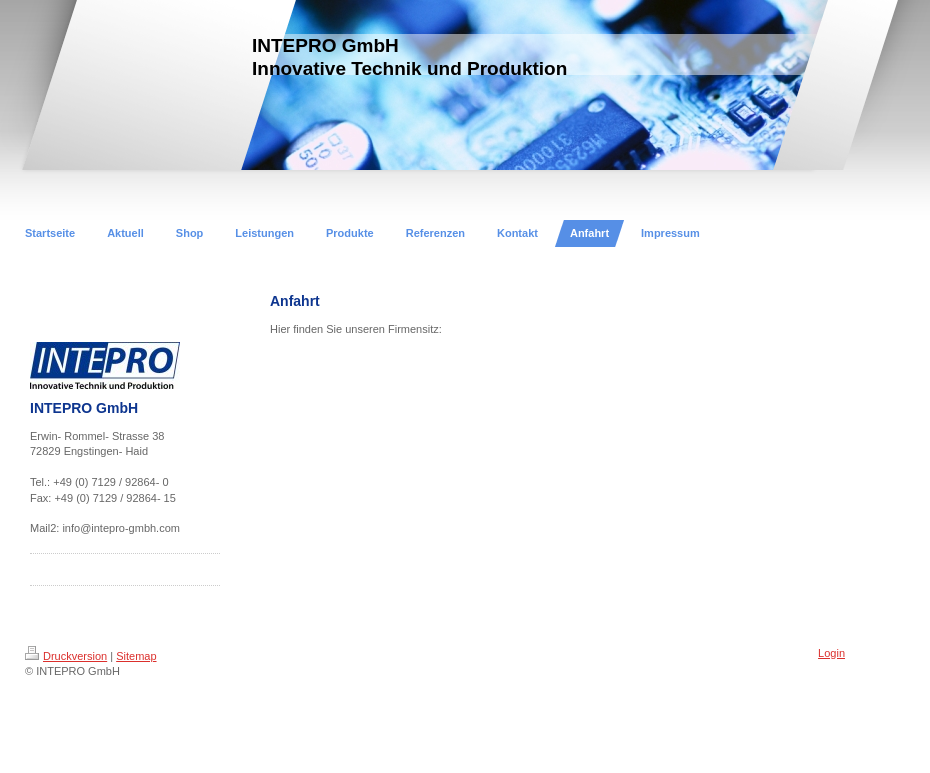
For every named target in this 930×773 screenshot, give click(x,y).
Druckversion (66, 656)
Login (831, 653)
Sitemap (136, 656)
